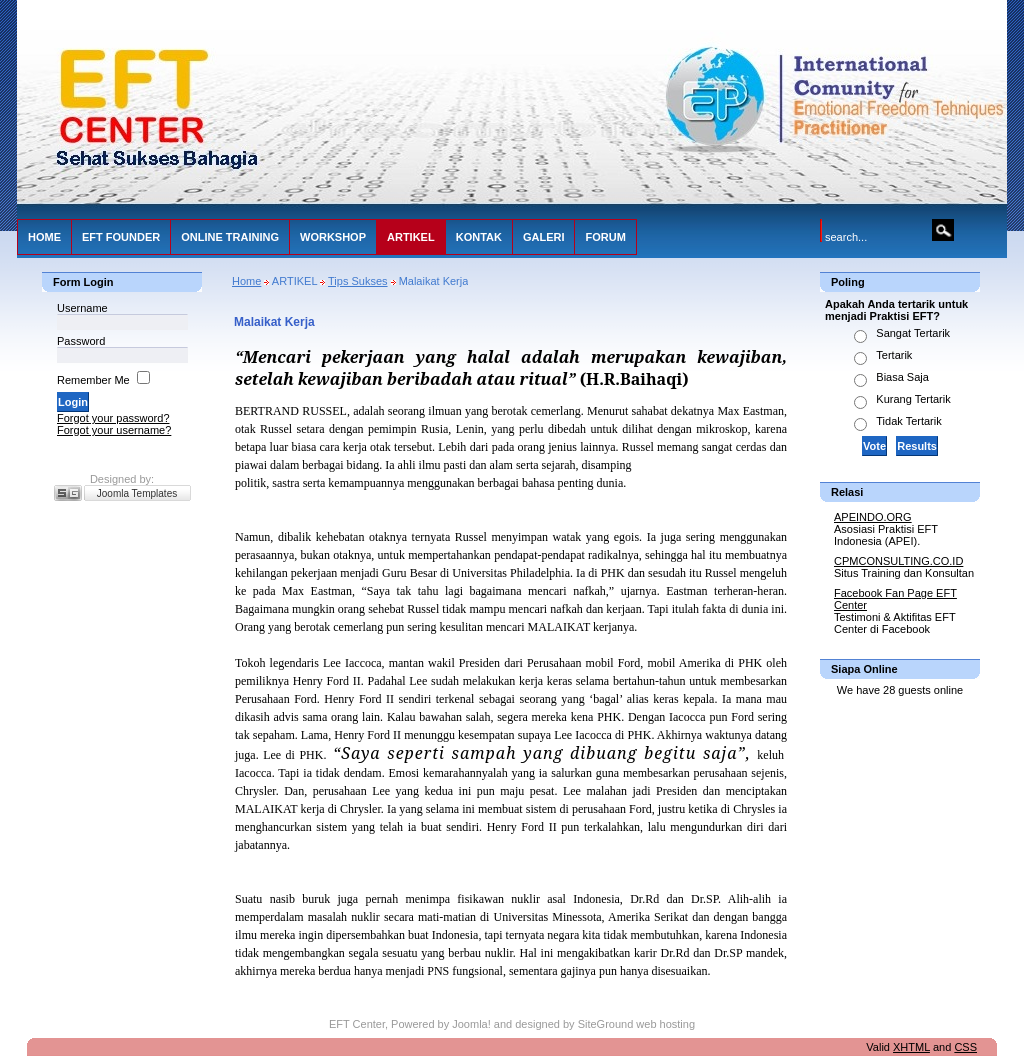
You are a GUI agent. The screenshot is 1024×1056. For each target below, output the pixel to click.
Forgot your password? (113, 418)
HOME (44, 237)
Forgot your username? (114, 430)
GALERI (544, 237)
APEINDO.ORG (873, 517)
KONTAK (479, 237)
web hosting (665, 1024)
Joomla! (471, 1024)
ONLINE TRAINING (230, 237)
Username (82, 308)
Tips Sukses (358, 281)
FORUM (605, 237)
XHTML (911, 1047)
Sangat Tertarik (913, 333)
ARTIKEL (411, 237)
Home (246, 281)
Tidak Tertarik (908, 421)
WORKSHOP (333, 237)
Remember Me (93, 380)
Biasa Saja (902, 377)
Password (81, 341)
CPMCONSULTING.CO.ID (898, 561)
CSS (965, 1047)
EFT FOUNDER (121, 237)
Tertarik (894, 355)
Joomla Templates (137, 493)
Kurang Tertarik (913, 399)
